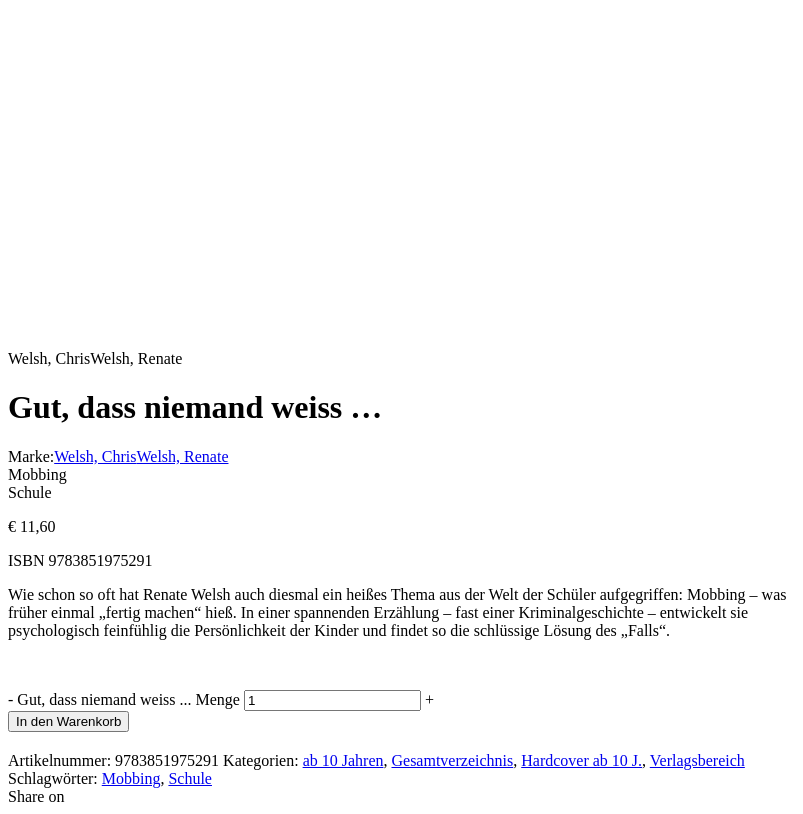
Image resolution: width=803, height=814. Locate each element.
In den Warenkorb (68, 721)
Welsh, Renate (182, 456)
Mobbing (131, 778)
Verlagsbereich (697, 760)
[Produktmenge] (332, 700)
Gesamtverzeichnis (452, 760)
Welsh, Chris (95, 456)
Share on (36, 796)
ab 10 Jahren (343, 760)
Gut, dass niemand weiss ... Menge (128, 699)
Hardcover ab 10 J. (581, 760)
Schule (190, 778)
